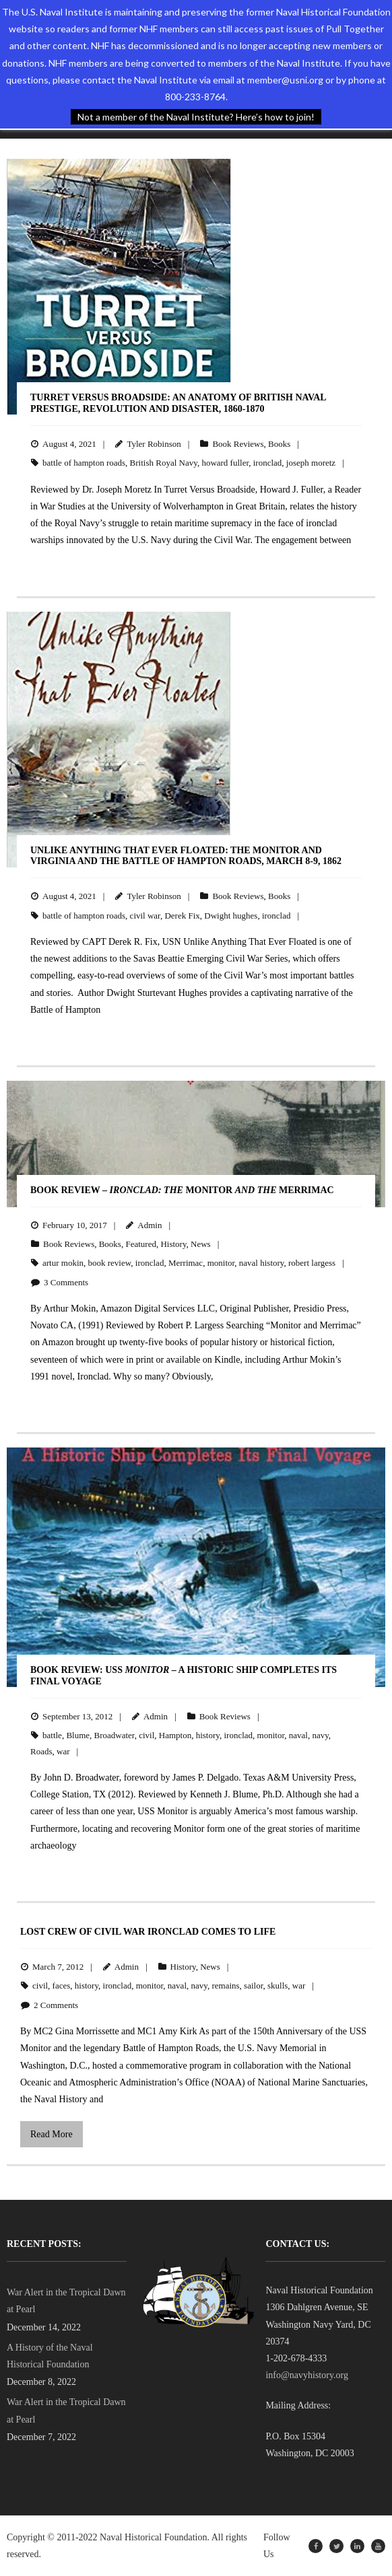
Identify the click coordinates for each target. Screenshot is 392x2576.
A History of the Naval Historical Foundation (50, 2355)
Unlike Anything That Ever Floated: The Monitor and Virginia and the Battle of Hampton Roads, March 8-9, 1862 (185, 856)
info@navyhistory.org (306, 2375)
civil (146, 1735)
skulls (277, 1985)
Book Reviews (237, 444)
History (173, 1244)
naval (298, 1735)
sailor (253, 1985)
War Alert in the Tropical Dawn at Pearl (66, 2300)
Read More (51, 2134)
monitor (221, 1263)
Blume (78, 1735)
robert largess (311, 1263)
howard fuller (225, 463)
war (63, 1751)
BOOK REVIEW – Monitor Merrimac (182, 1190)
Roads (41, 1751)
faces (62, 1985)
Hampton (175, 1735)
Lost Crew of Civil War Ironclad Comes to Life (147, 1932)
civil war (145, 915)
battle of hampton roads (83, 463)
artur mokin (63, 1263)
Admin (149, 1225)
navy (320, 1735)
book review (109, 1263)
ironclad (267, 463)
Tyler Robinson (154, 444)
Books (279, 444)
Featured (140, 1244)
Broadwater (114, 1735)
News (201, 1244)
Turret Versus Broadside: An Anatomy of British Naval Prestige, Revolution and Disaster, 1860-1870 (178, 403)
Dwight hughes (230, 915)
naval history (261, 1263)
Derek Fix (181, 915)
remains (225, 1985)
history (208, 1735)
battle (52, 1735)
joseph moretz (310, 463)
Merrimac (185, 1263)
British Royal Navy (163, 463)
